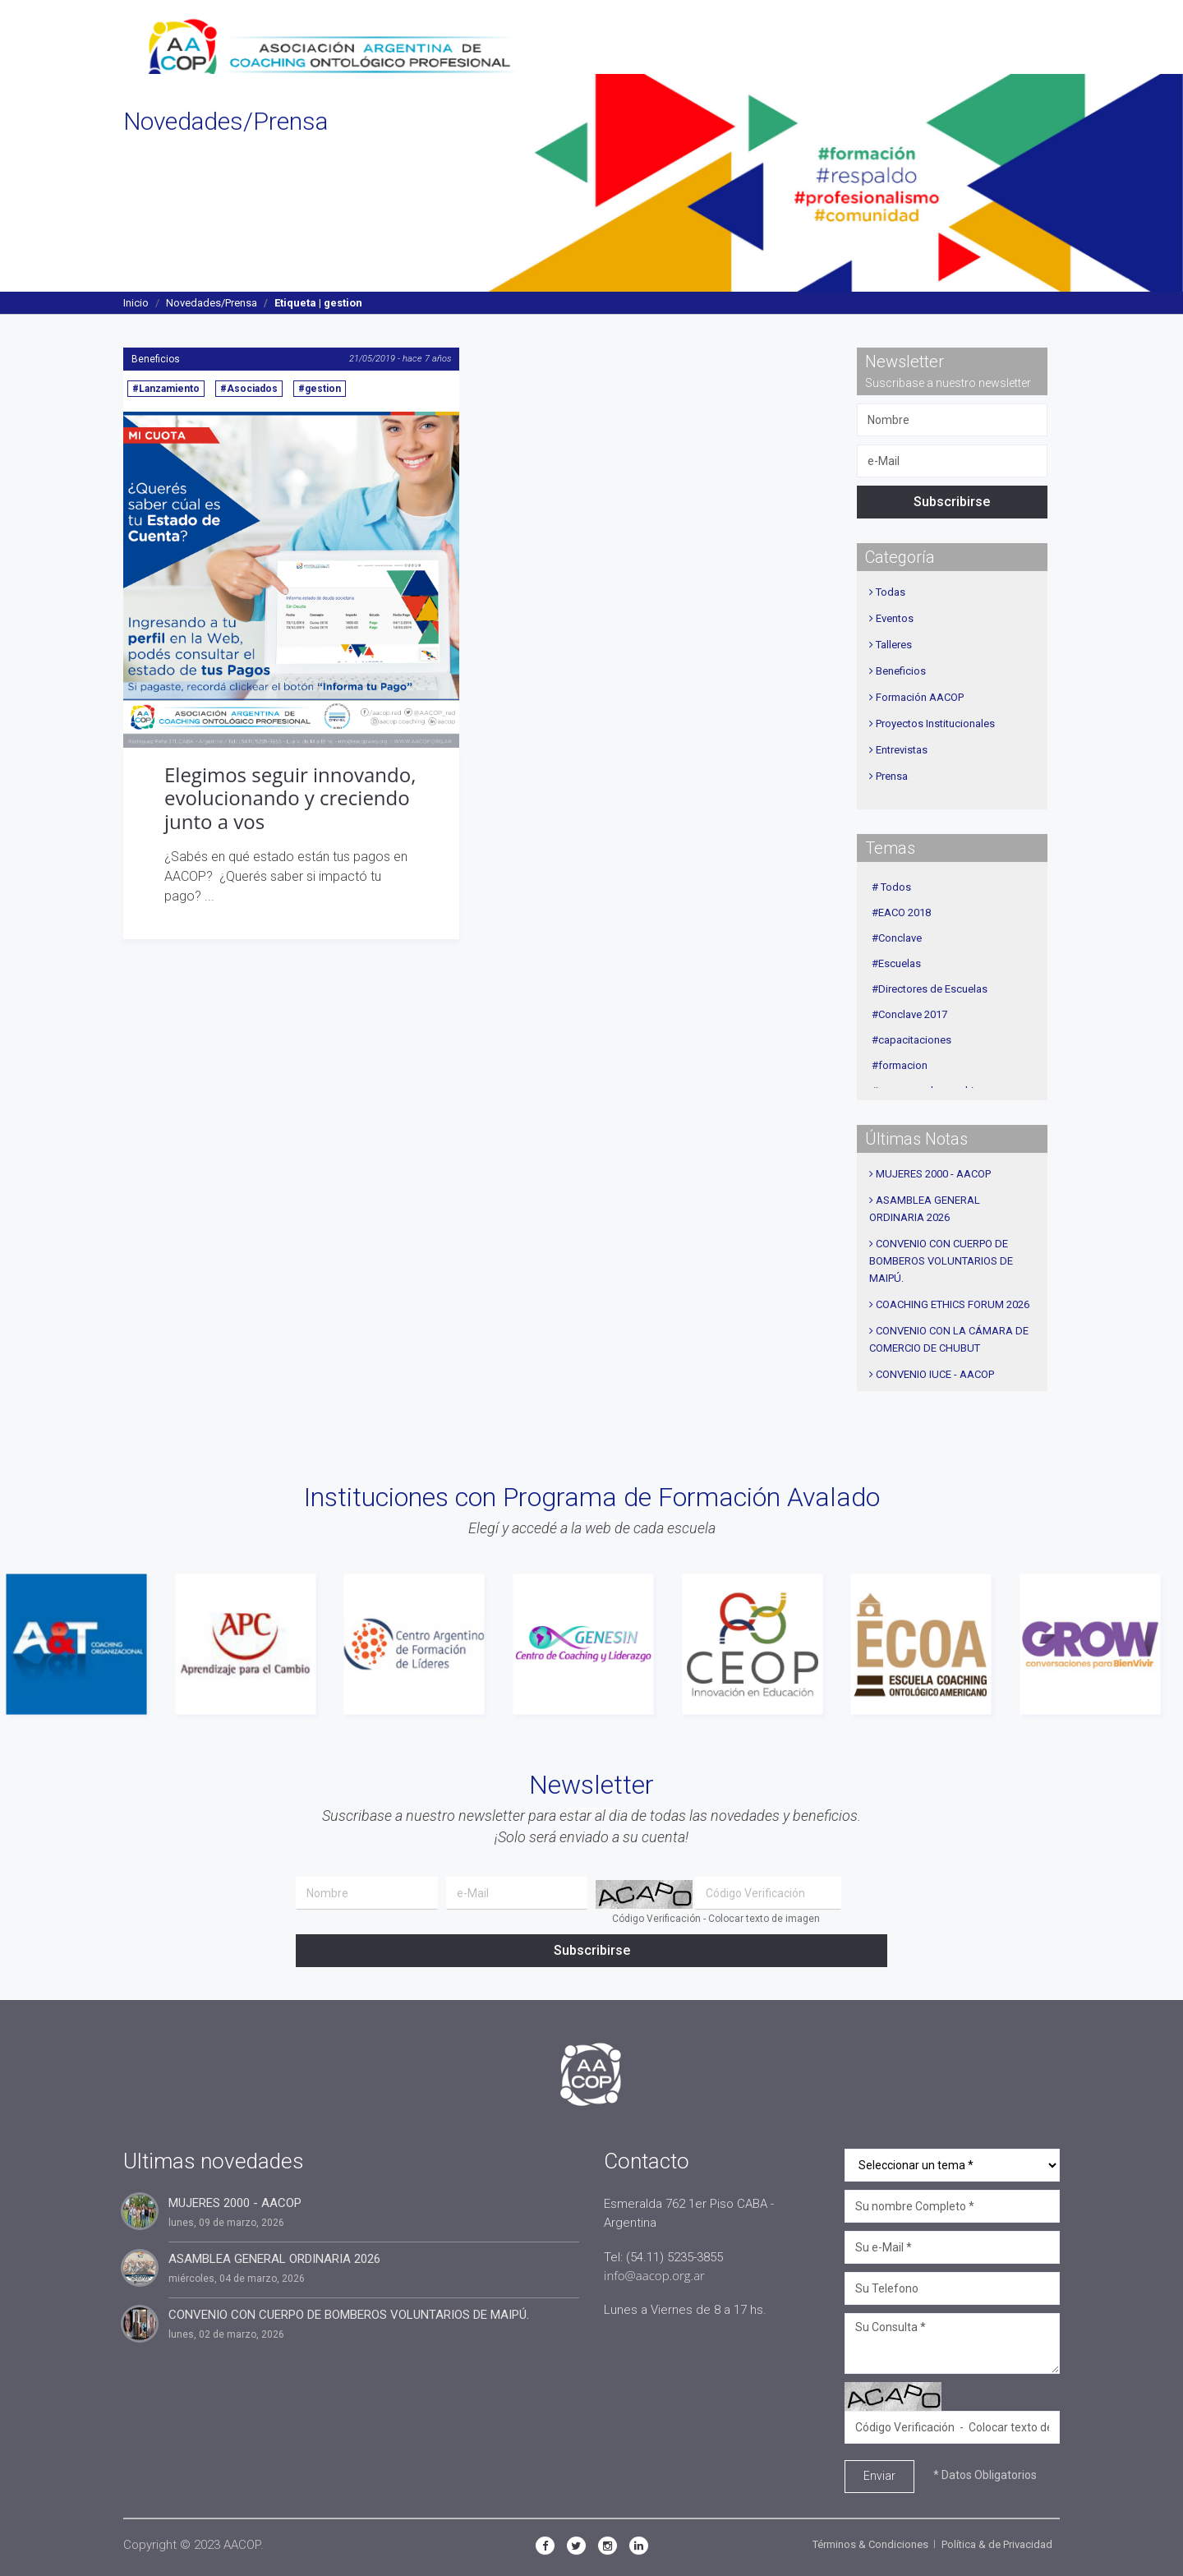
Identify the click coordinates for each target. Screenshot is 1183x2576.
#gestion (319, 388)
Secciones (648, 37)
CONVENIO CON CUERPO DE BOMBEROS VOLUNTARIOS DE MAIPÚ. (941, 1260)
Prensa (892, 776)
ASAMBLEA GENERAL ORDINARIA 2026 (274, 2258)
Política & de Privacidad (996, 2544)
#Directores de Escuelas (929, 989)
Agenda (814, 37)
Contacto (1019, 37)
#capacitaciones (911, 1040)
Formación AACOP (920, 697)
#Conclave (897, 938)
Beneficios (155, 359)
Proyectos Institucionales (935, 723)
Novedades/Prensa (211, 303)
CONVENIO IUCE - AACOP (935, 1374)
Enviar (879, 2475)
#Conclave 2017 (909, 1014)
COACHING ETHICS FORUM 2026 (952, 1304)
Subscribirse (952, 501)
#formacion (900, 1065)
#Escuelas (896, 963)
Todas (890, 592)
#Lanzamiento (166, 388)
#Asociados (249, 388)
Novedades (736, 37)
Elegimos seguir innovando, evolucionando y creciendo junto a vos (290, 798)
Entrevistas (902, 750)
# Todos (891, 887)
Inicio (136, 303)
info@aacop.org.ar (654, 2275)
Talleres (894, 644)
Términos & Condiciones (870, 2544)
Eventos (895, 618)
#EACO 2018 (901, 912)
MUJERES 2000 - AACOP (933, 1174)
